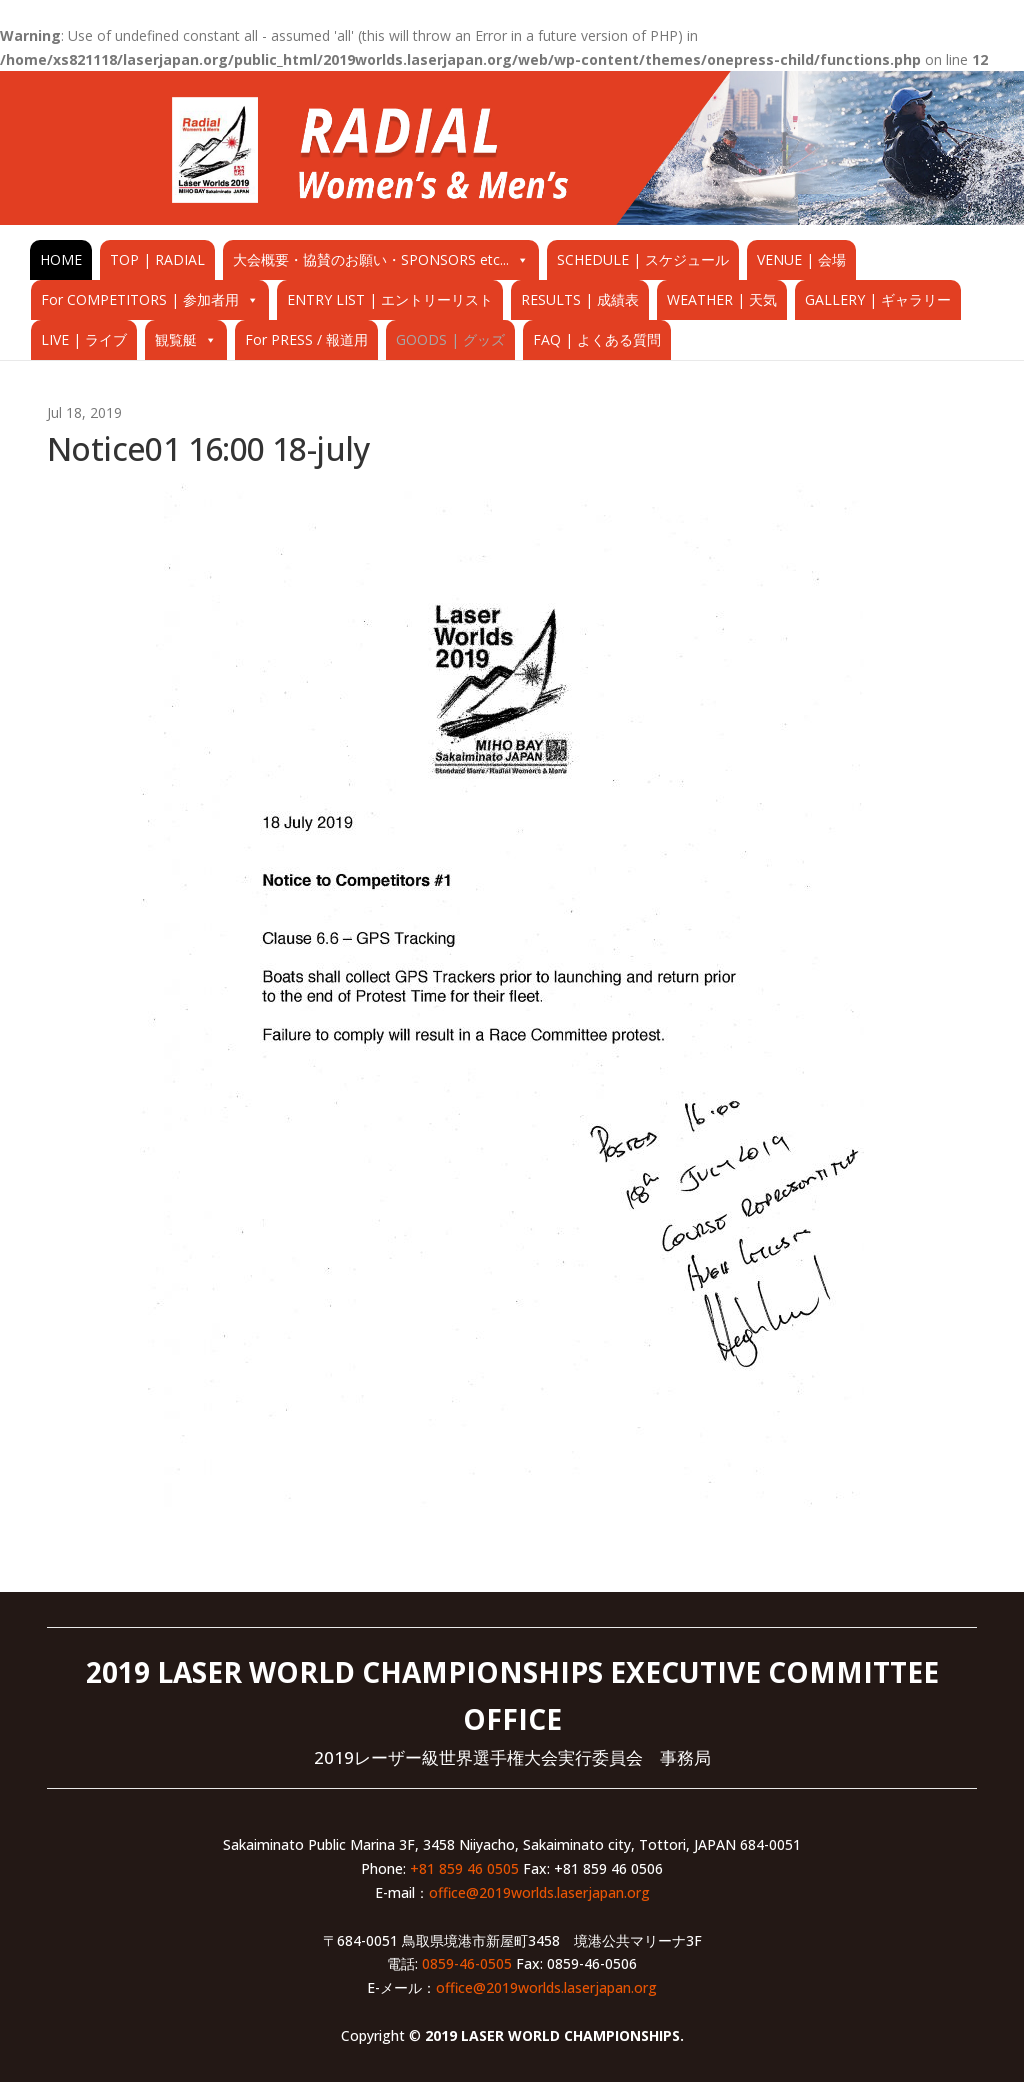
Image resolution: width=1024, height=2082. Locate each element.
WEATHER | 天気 (722, 299)
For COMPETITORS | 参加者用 (140, 299)
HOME (61, 259)
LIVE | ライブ (84, 339)
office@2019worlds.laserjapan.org (539, 1892)
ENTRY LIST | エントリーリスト (390, 299)
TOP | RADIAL (157, 259)
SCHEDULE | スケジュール (643, 259)
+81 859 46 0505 (464, 1868)
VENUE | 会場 (801, 259)
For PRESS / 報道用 (306, 339)
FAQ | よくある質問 (597, 339)
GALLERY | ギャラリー (878, 299)
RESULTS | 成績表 (580, 299)
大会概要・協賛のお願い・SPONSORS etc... (371, 259)
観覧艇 (176, 339)
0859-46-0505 (467, 1963)
